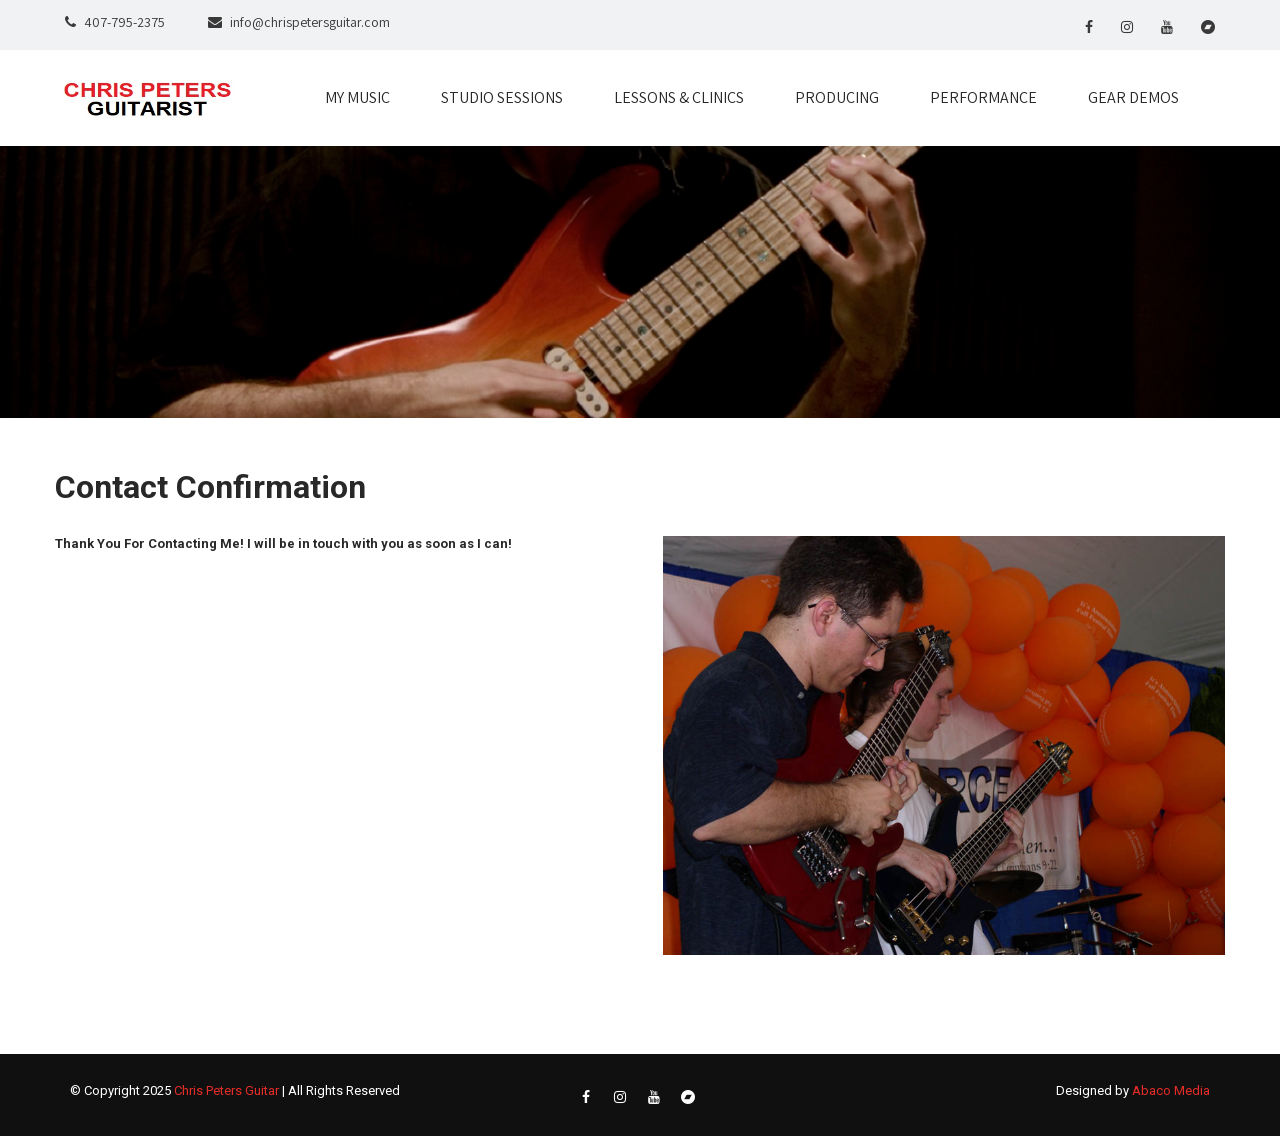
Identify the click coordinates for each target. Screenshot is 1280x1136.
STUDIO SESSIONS (502, 97)
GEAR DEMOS (1133, 97)
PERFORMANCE (983, 97)
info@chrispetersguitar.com (310, 22)
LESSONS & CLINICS (679, 97)
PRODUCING (837, 97)
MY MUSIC (357, 97)
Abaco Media (1171, 1090)
